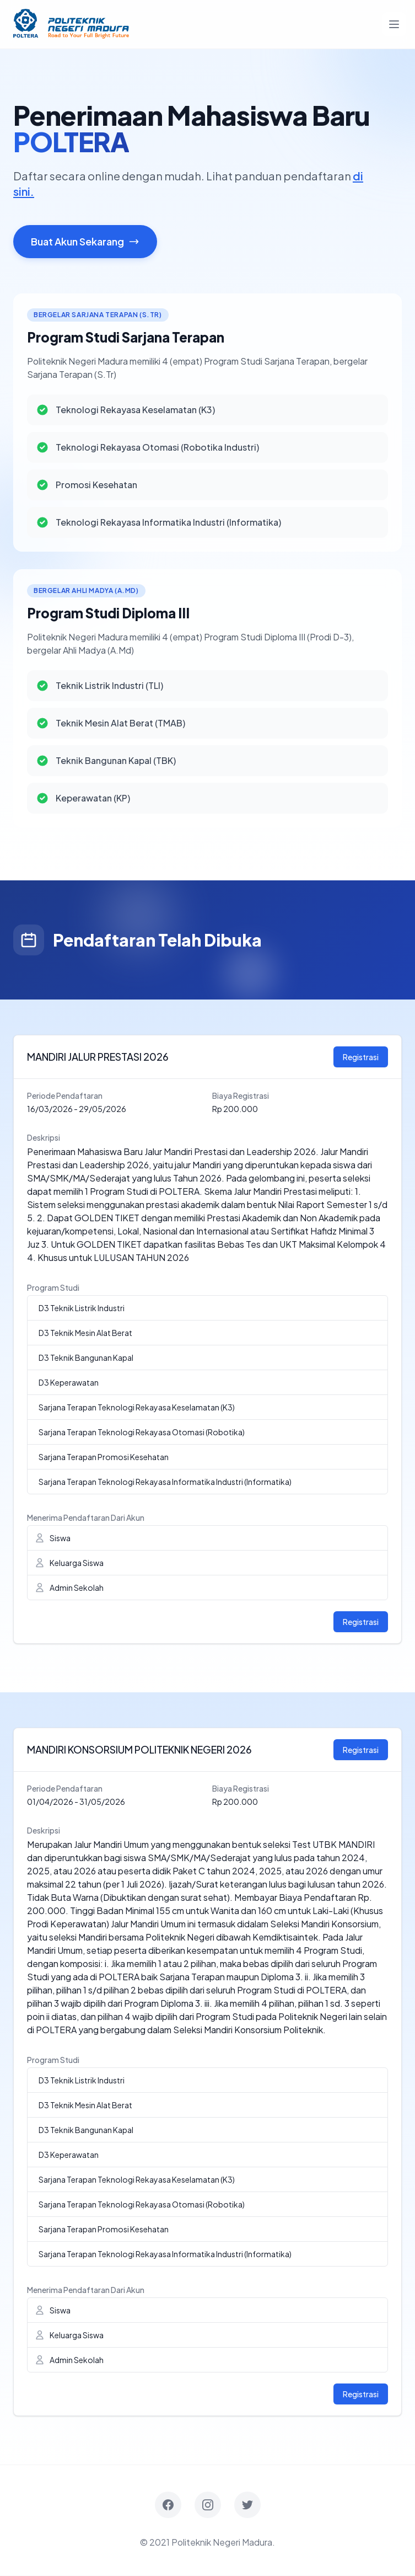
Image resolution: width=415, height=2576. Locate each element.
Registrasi (361, 1057)
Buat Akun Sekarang (85, 242)
